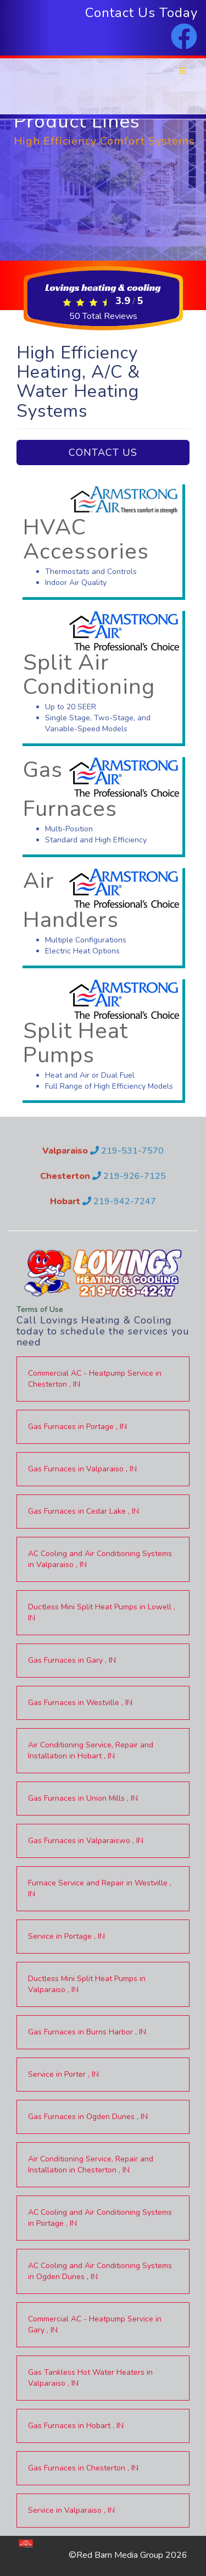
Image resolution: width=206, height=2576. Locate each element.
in (95, 1378)
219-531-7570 (127, 1151)
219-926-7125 (129, 1176)
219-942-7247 (119, 1201)
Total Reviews (103, 316)
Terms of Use (39, 1309)
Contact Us (103, 452)
